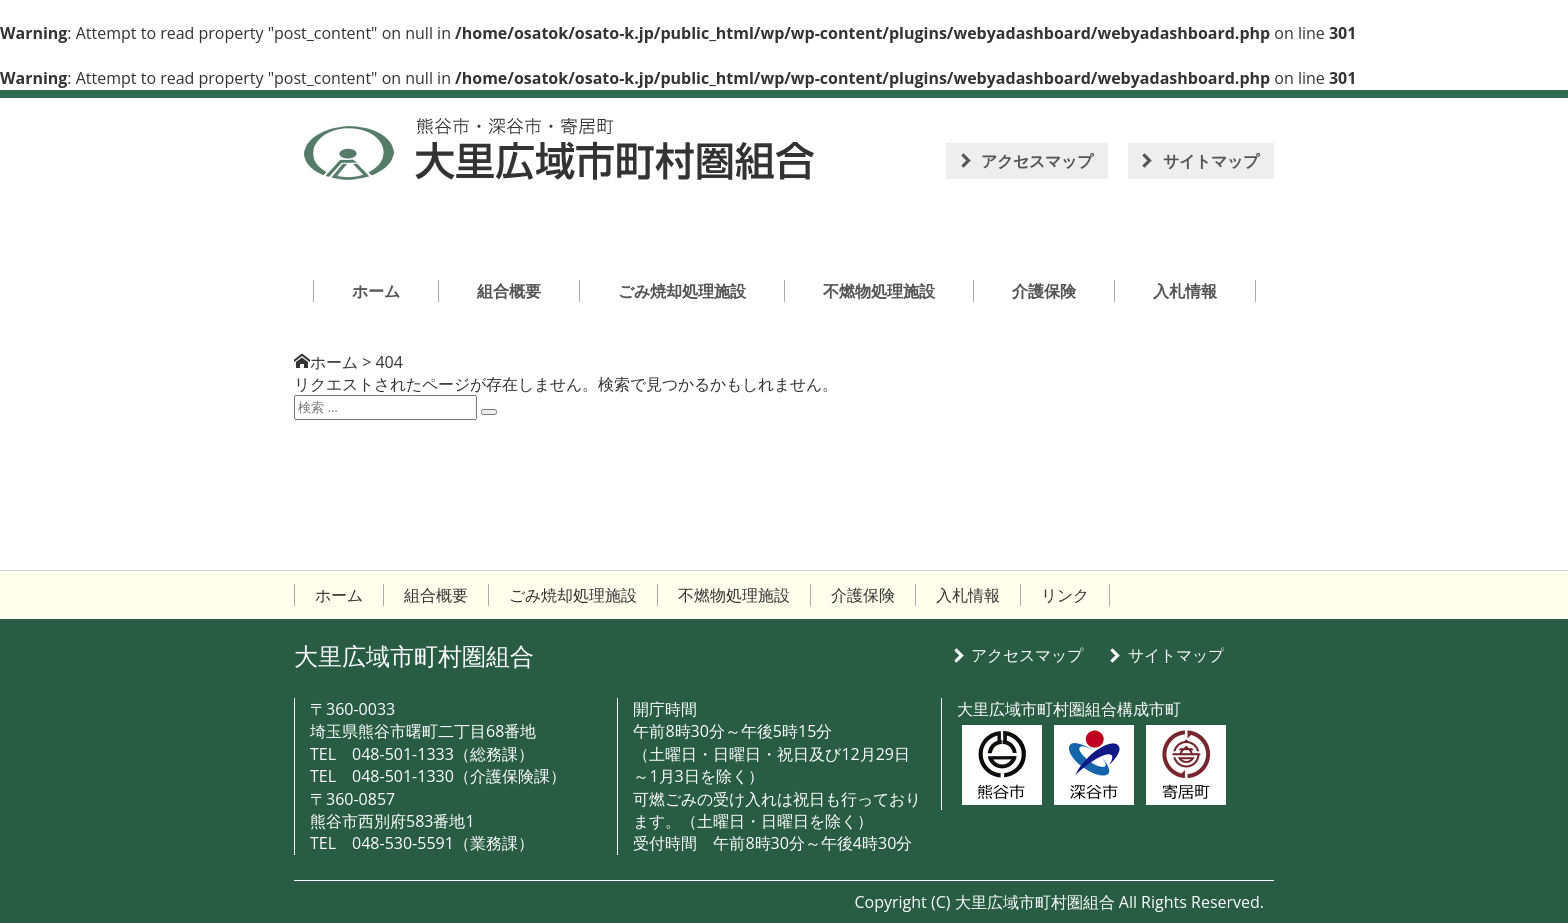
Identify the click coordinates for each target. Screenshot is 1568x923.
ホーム (334, 362)
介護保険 (863, 595)
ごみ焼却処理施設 (573, 595)
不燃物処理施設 (734, 595)
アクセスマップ (1037, 161)
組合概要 (436, 595)
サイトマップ (1211, 161)
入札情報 (968, 595)
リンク (1065, 595)
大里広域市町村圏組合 (414, 655)
